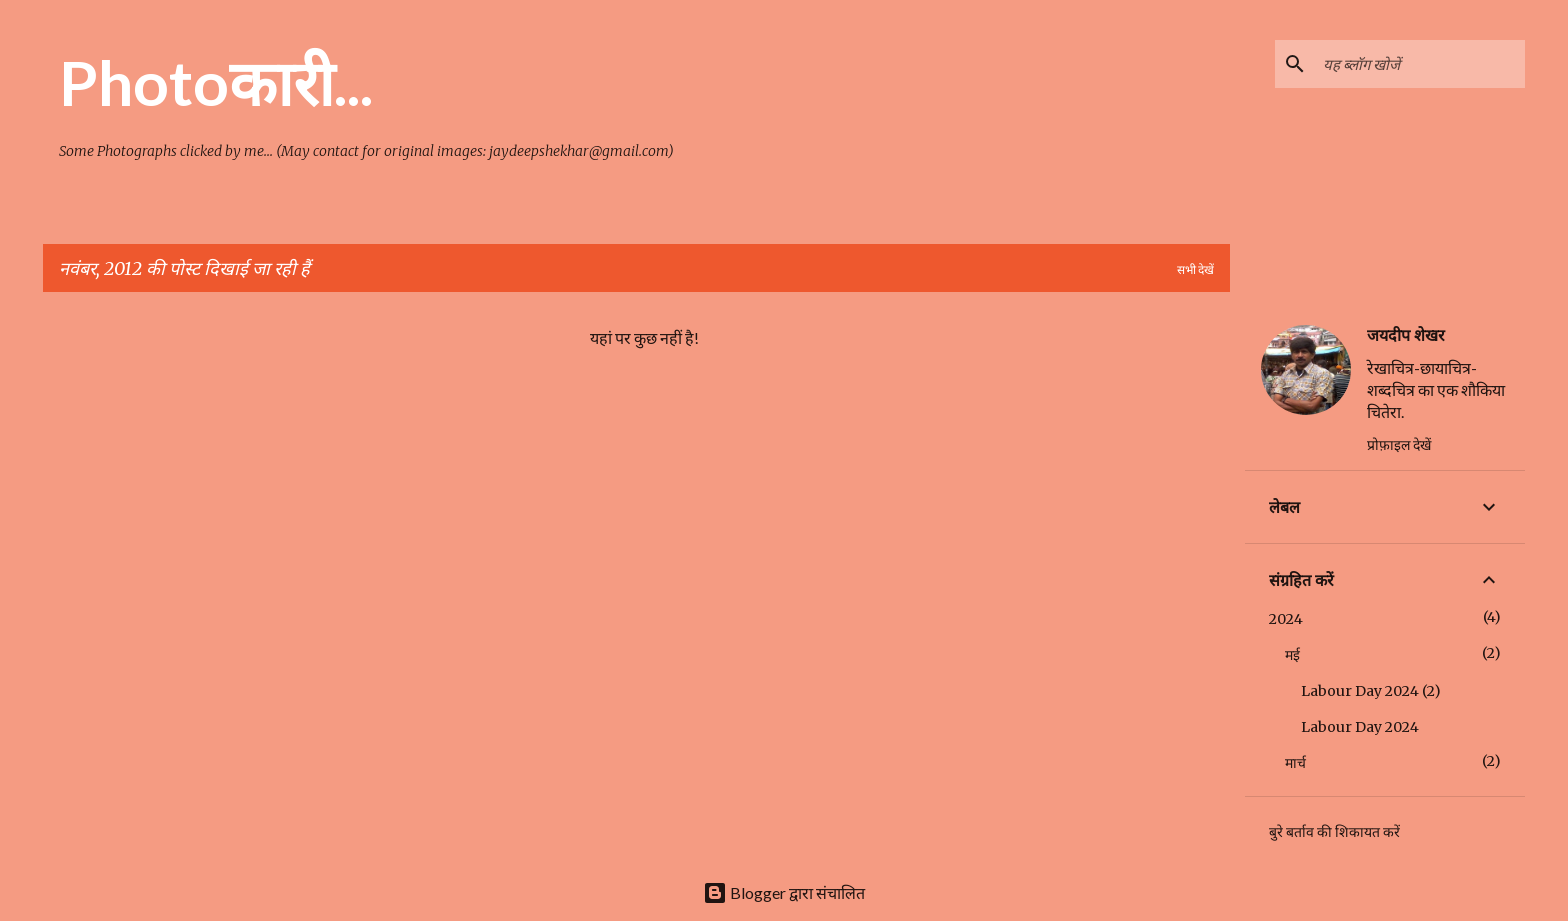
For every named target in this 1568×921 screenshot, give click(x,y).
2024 (1286, 619)
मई (1292, 655)
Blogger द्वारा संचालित (784, 892)
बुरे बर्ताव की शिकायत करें (1334, 832)
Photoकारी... (216, 82)
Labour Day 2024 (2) (1371, 691)
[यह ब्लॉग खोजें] (1420, 64)
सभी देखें (1195, 269)
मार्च (1295, 763)
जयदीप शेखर (1406, 335)
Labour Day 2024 (1360, 727)
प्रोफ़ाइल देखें (1399, 444)
